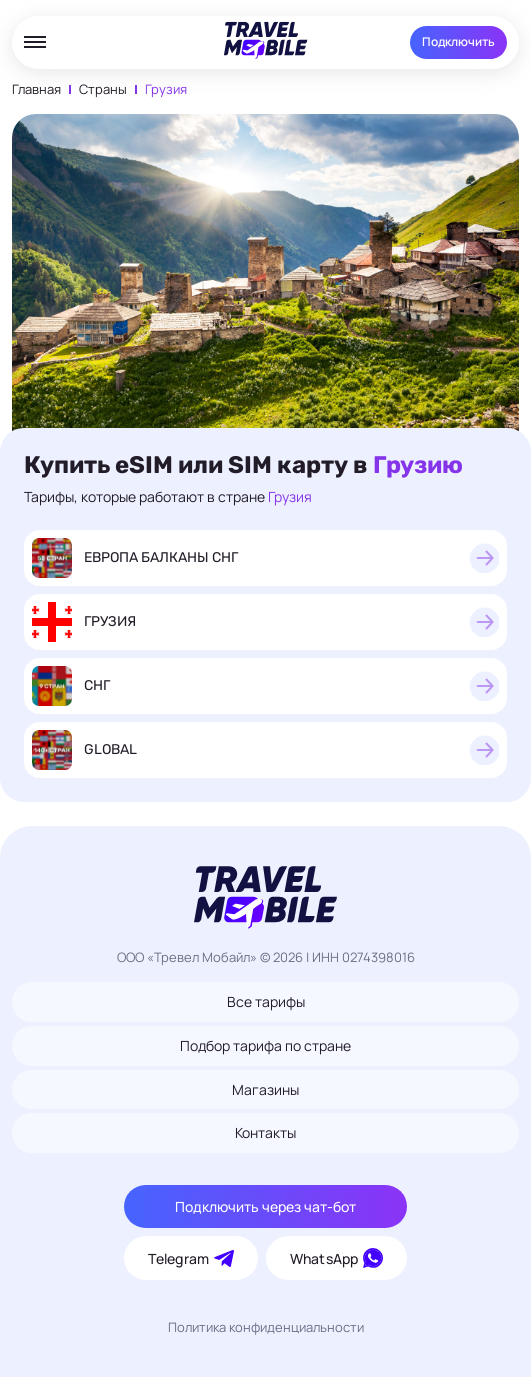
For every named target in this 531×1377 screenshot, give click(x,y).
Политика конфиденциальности (266, 1327)
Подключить (458, 41)
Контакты (265, 1132)
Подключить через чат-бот (265, 1206)
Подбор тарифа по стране (265, 1045)
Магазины (265, 1089)
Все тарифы (266, 1001)
